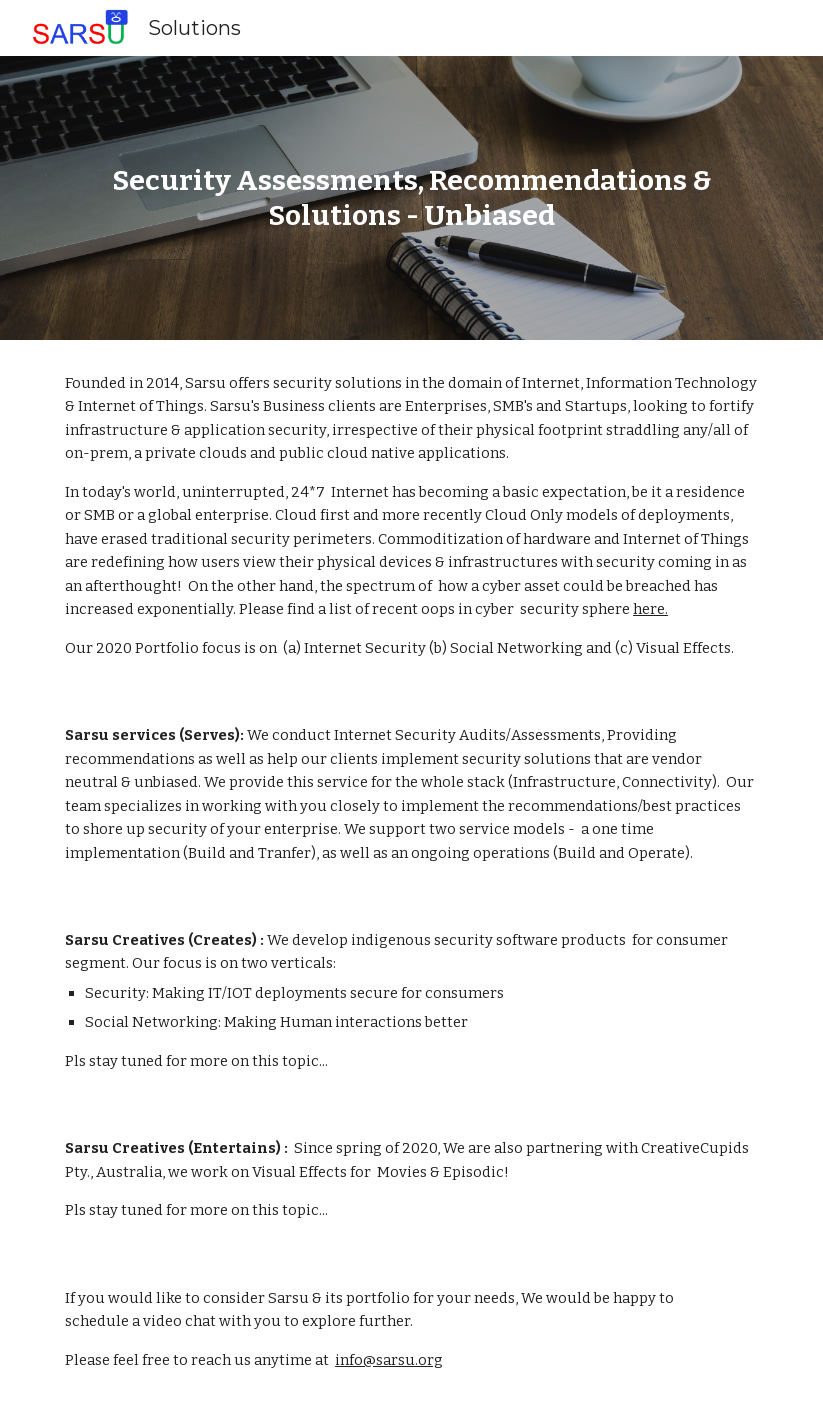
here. (650, 609)
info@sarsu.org (389, 1360)
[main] (411, 198)
